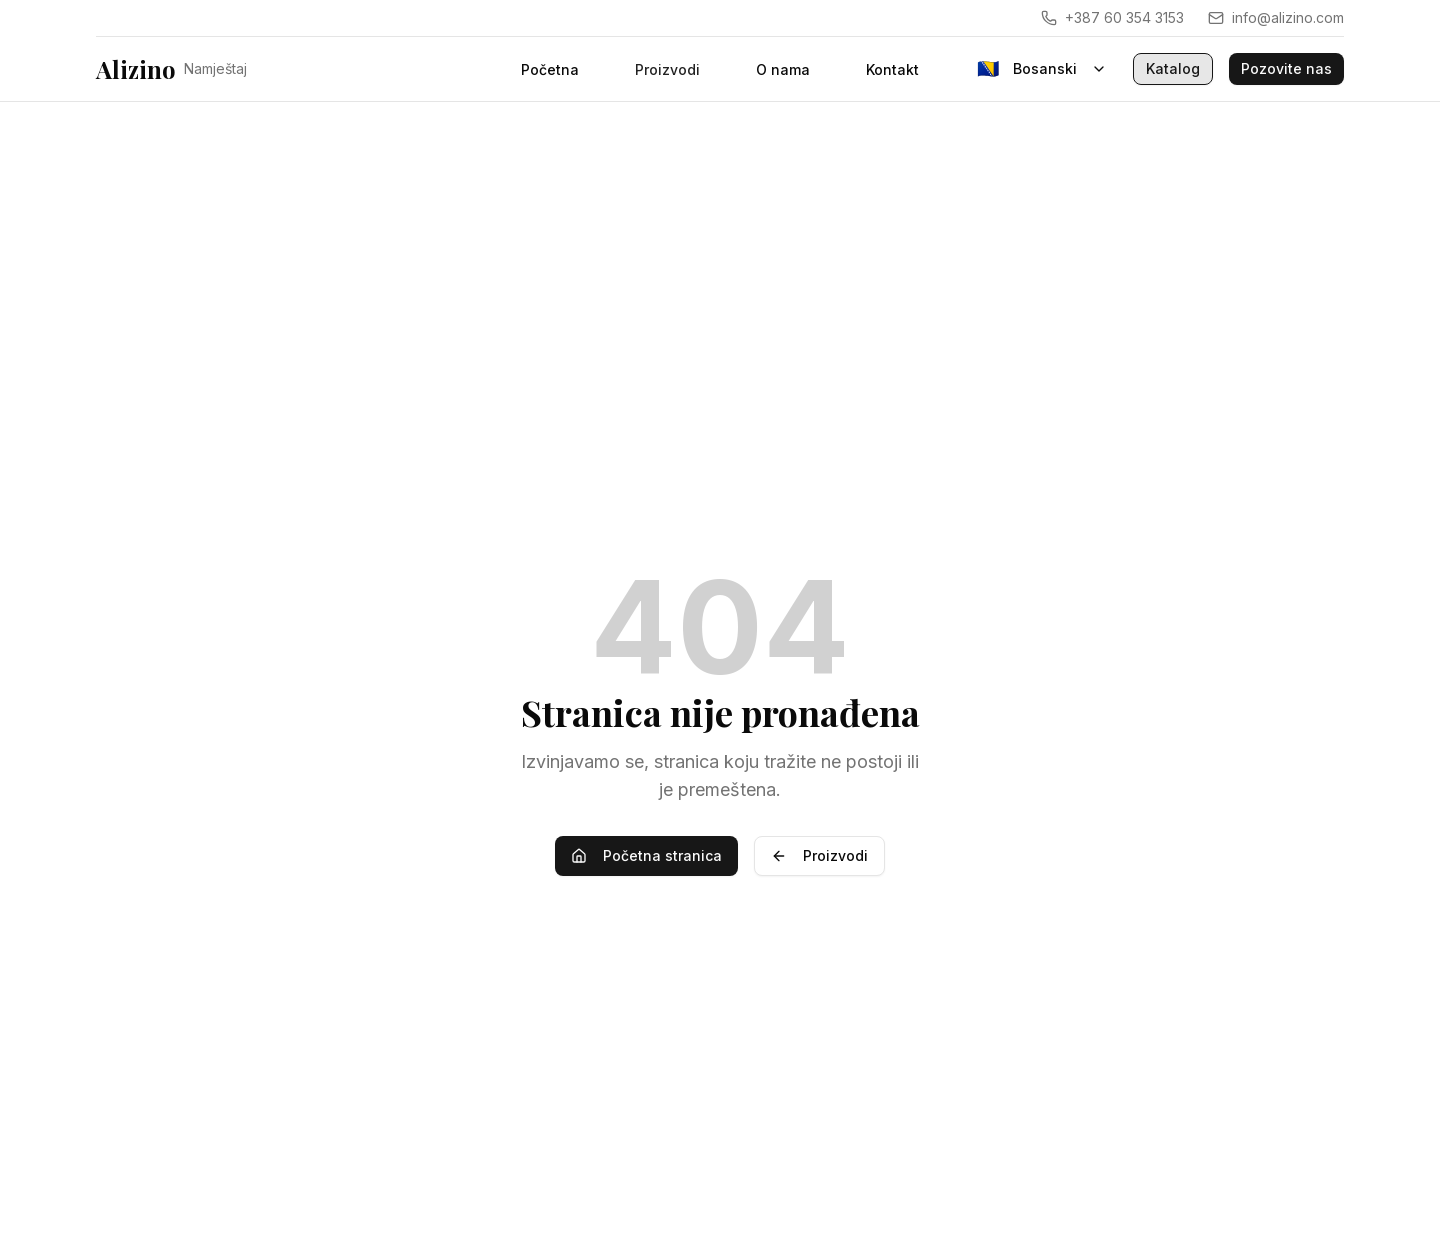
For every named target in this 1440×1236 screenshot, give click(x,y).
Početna (550, 69)
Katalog (1173, 68)
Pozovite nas (1286, 68)
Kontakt (892, 69)
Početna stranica (646, 855)
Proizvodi (819, 855)
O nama (783, 69)
